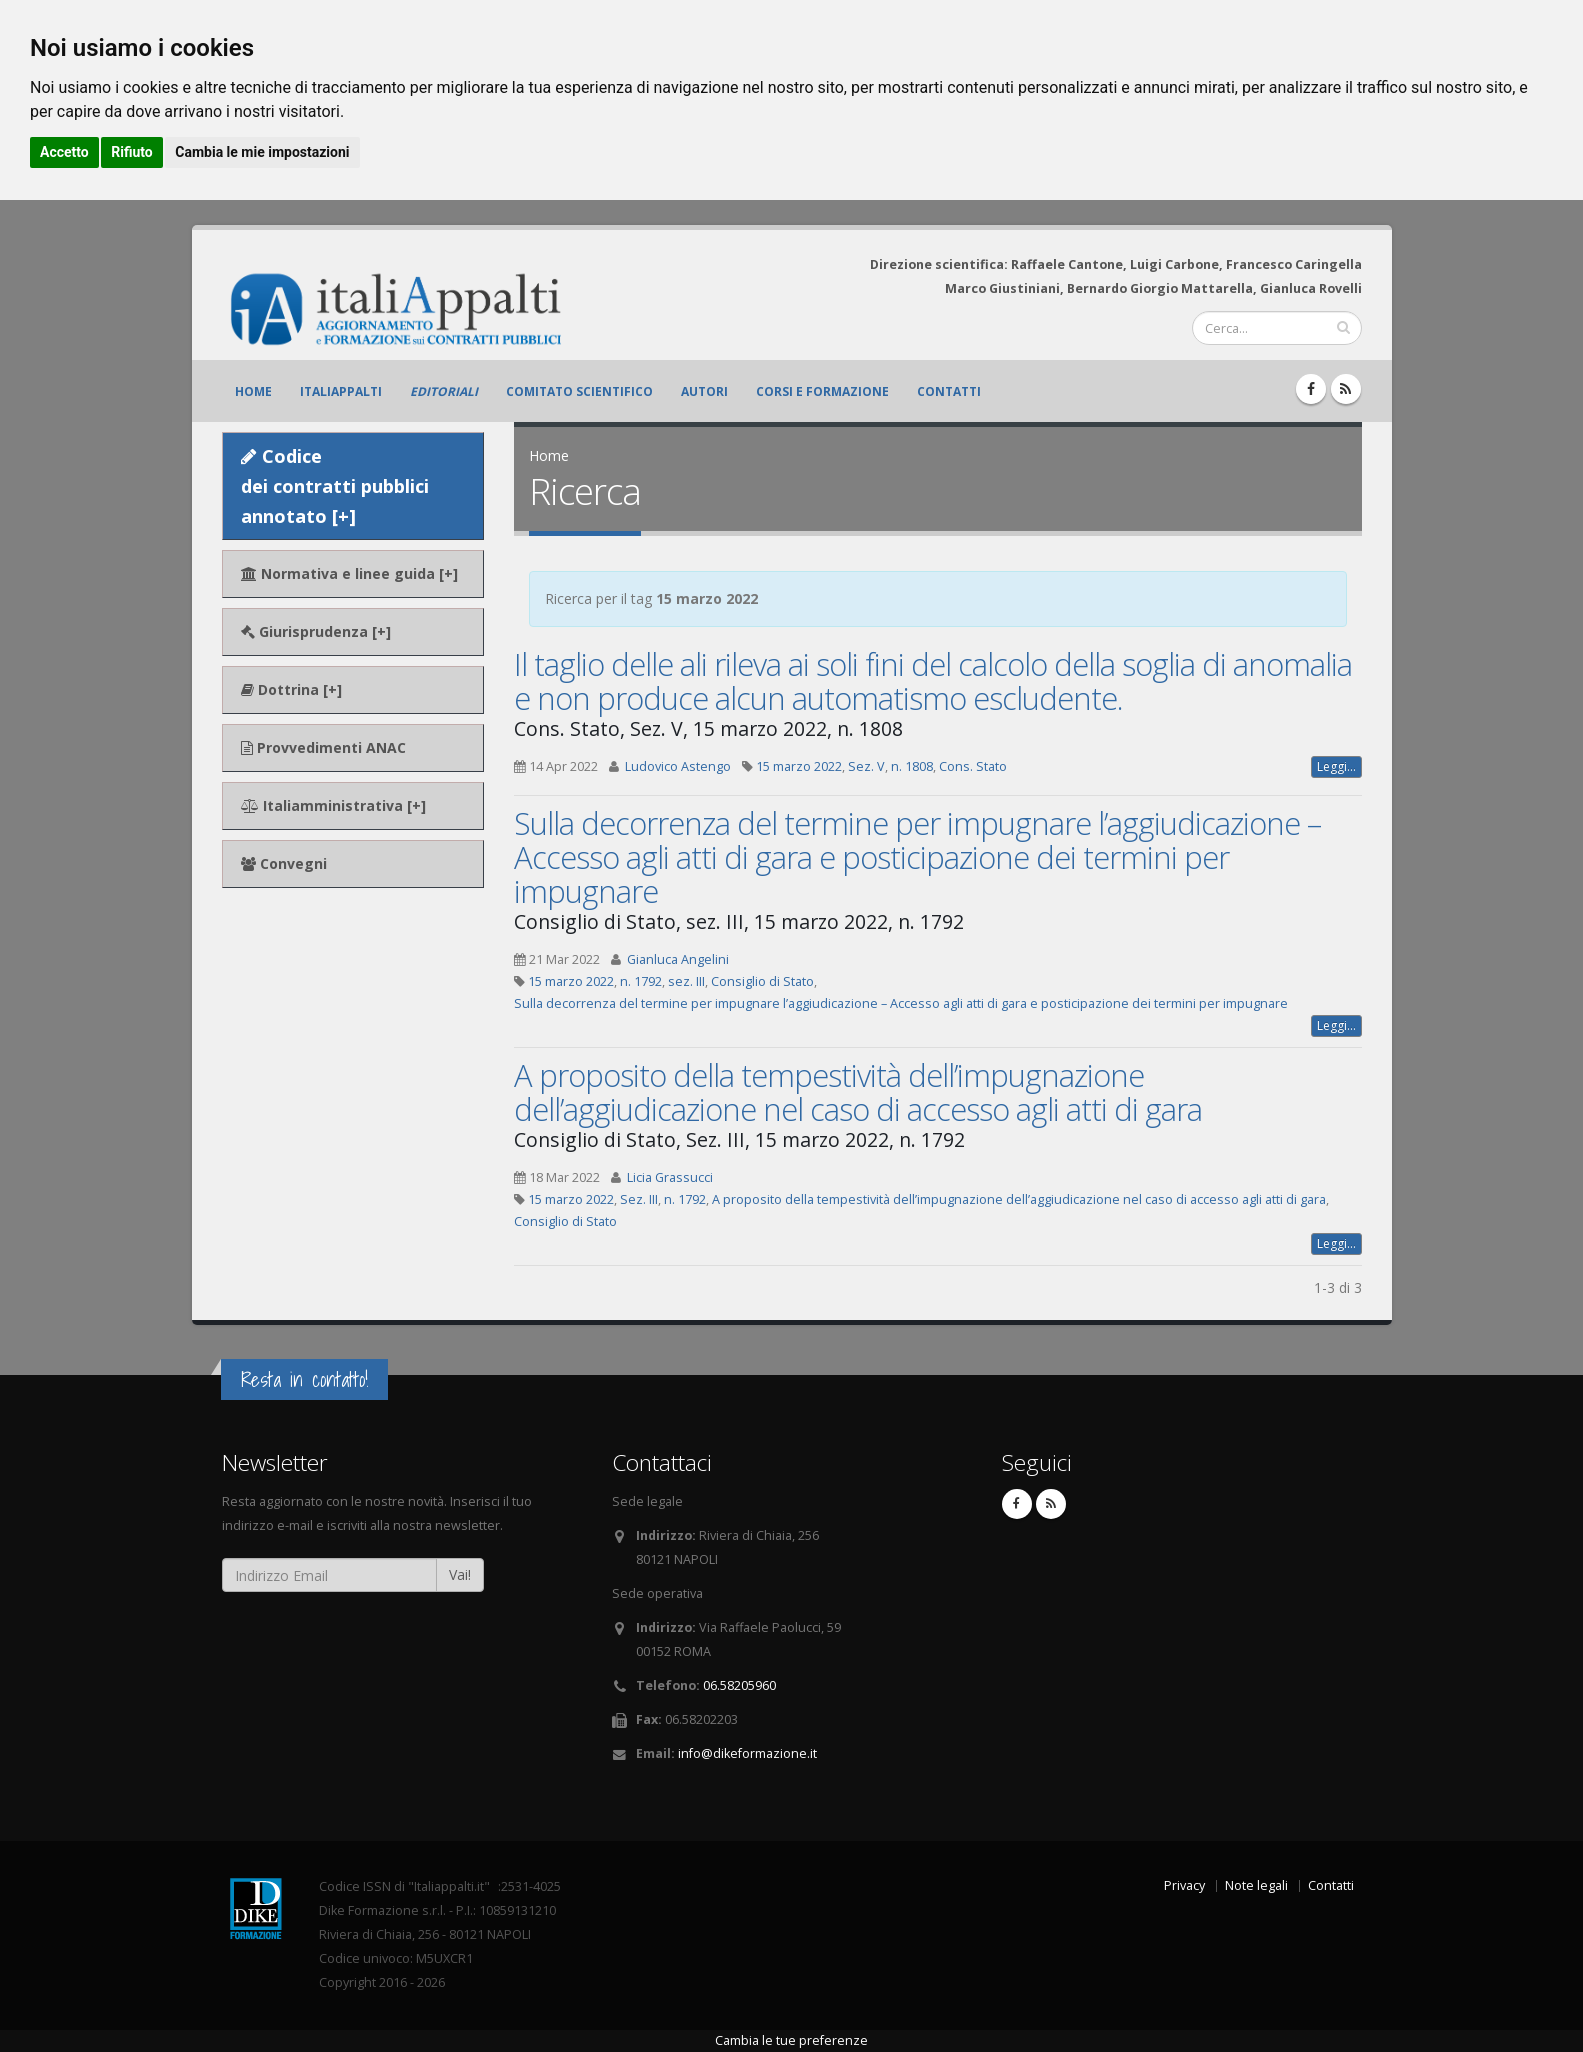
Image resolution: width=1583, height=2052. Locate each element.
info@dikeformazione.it (747, 1753)
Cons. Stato (973, 766)
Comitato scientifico (579, 391)
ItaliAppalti (341, 391)
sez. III (686, 981)
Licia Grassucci (670, 1177)
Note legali (1256, 1885)
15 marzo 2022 (799, 766)
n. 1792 (641, 981)
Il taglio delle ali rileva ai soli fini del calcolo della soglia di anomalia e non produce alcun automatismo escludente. (933, 681)
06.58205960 (739, 1685)
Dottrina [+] (291, 689)
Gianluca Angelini (678, 959)
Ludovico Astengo (678, 766)
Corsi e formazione (822, 391)
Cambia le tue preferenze (791, 2040)
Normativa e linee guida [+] (349, 573)
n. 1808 (912, 766)
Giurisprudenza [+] (316, 631)
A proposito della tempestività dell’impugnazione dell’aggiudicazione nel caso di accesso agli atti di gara (858, 1092)
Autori (704, 391)
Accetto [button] (64, 152)
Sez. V (866, 766)
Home (253, 391)
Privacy (1184, 1885)
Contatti (949, 391)
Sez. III (639, 1199)
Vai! (460, 1574)
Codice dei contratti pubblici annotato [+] (335, 486)
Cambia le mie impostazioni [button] (262, 152)
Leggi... (1336, 766)
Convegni (284, 863)
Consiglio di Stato (762, 981)
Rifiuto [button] (132, 152)
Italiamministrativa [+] (333, 805)
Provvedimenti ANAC (323, 747)
